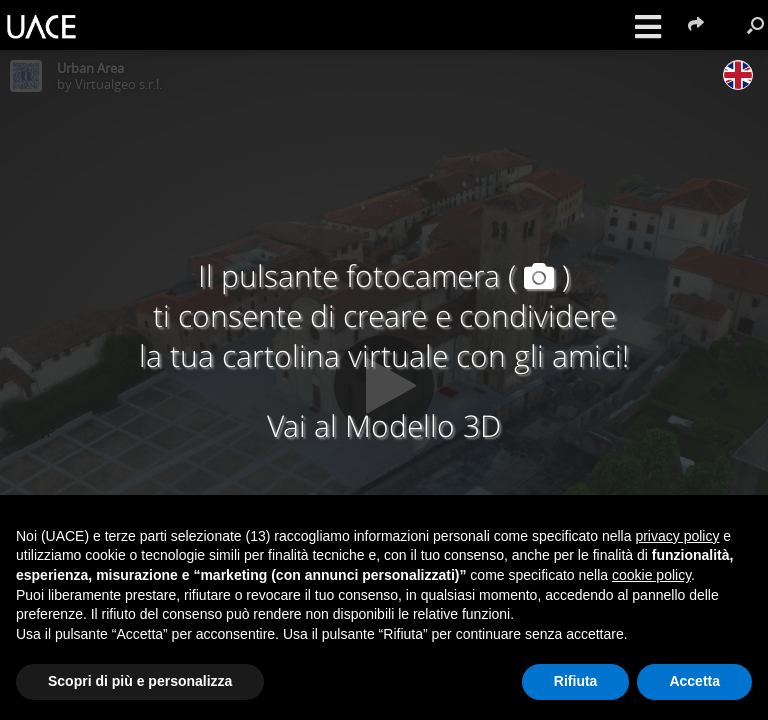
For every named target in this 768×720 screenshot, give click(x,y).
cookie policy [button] (651, 575)
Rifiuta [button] (576, 681)
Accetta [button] (694, 681)
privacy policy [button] (677, 536)
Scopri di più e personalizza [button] (140, 681)
